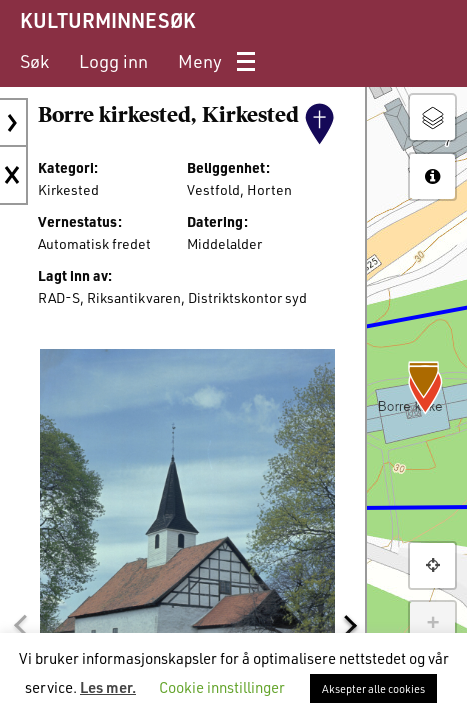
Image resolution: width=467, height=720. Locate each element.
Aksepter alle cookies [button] (373, 688)
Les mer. (108, 687)
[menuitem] (34, 61)
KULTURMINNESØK (107, 20)
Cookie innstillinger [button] (222, 687)
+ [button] (432, 624)
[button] (20, 626)
